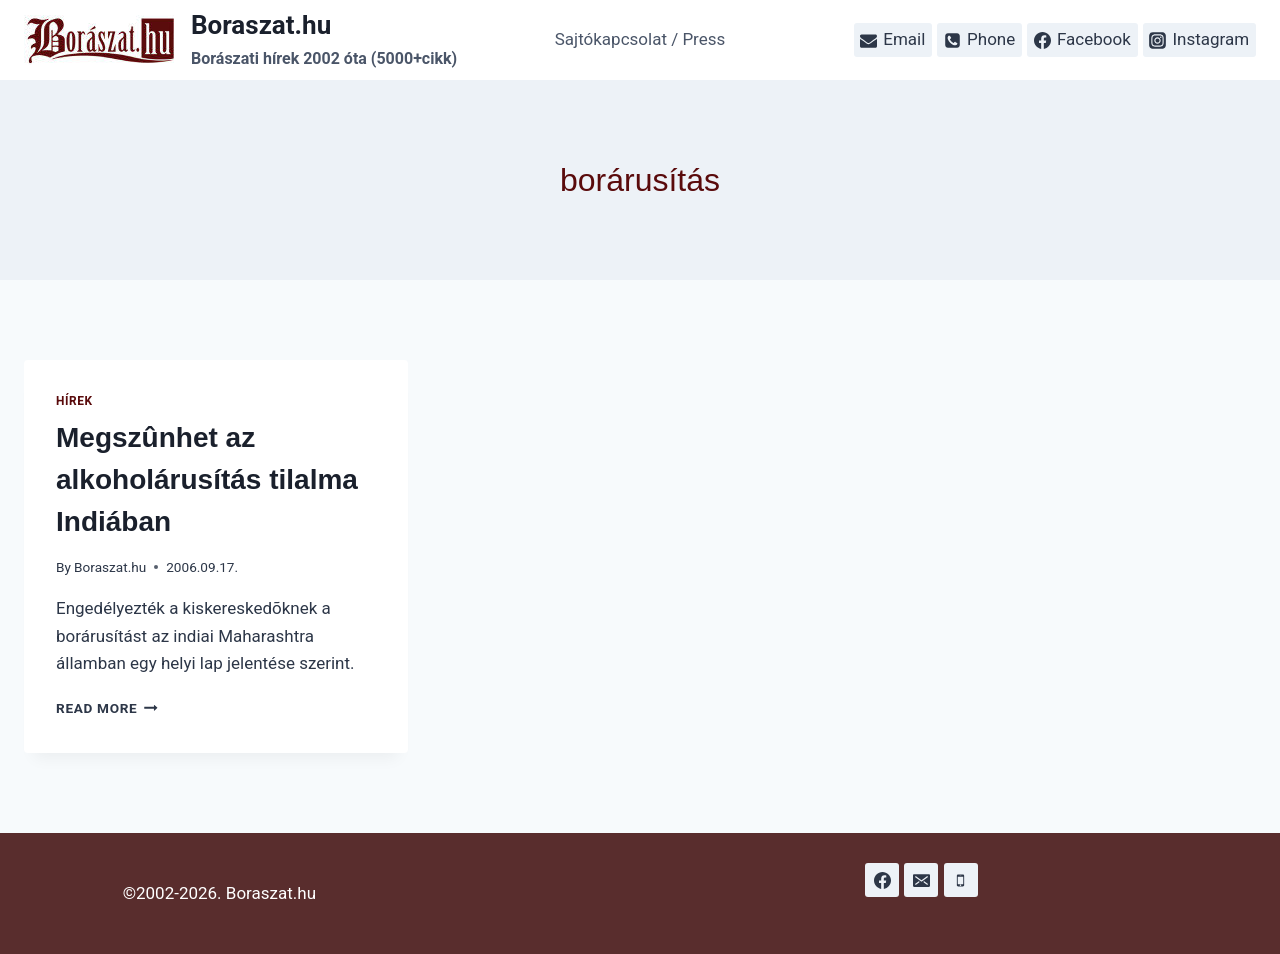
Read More (107, 708)
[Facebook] (882, 880)
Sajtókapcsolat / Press (640, 39)
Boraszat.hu (110, 567)
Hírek (74, 401)
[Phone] (961, 880)
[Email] (921, 880)
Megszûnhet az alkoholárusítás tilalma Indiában (207, 479)
